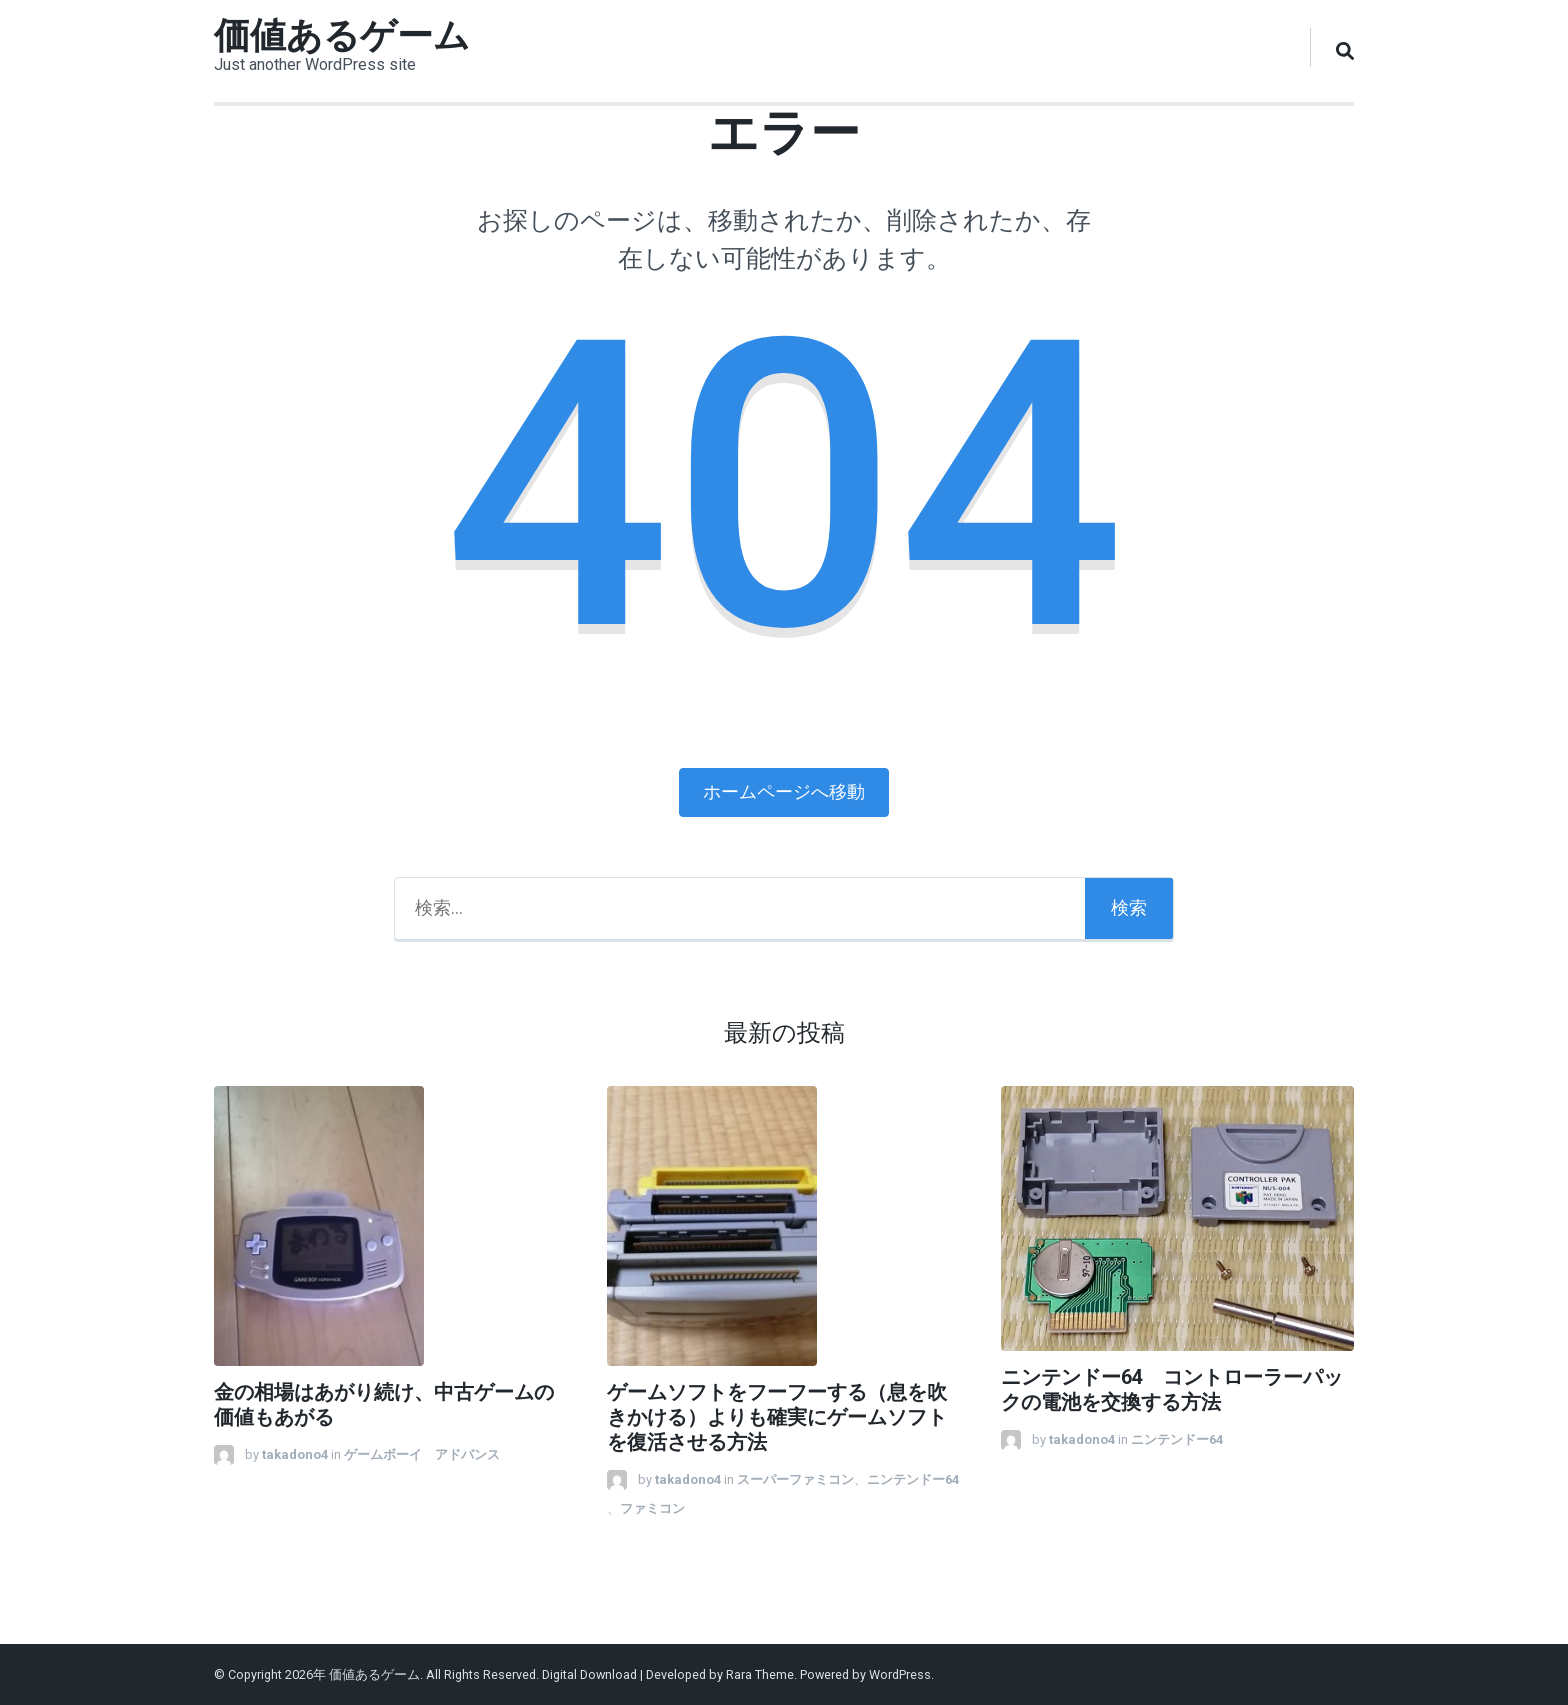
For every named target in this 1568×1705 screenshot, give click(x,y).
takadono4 (295, 1454)
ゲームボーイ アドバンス (422, 1454)
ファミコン (652, 1508)
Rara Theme (760, 1674)
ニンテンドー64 (919, 1479)
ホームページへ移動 (784, 791)
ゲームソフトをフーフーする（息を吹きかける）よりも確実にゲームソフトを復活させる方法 (777, 1417)
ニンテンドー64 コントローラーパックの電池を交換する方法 (1172, 1390)
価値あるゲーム (342, 36)
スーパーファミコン (795, 1479)
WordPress (900, 1674)
